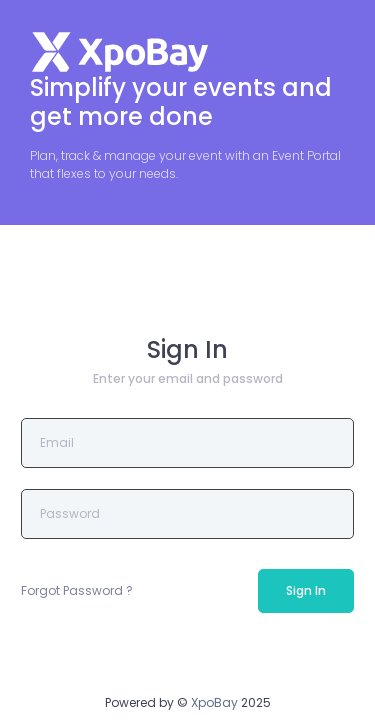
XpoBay (214, 702)
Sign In (306, 590)
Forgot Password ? (77, 590)
